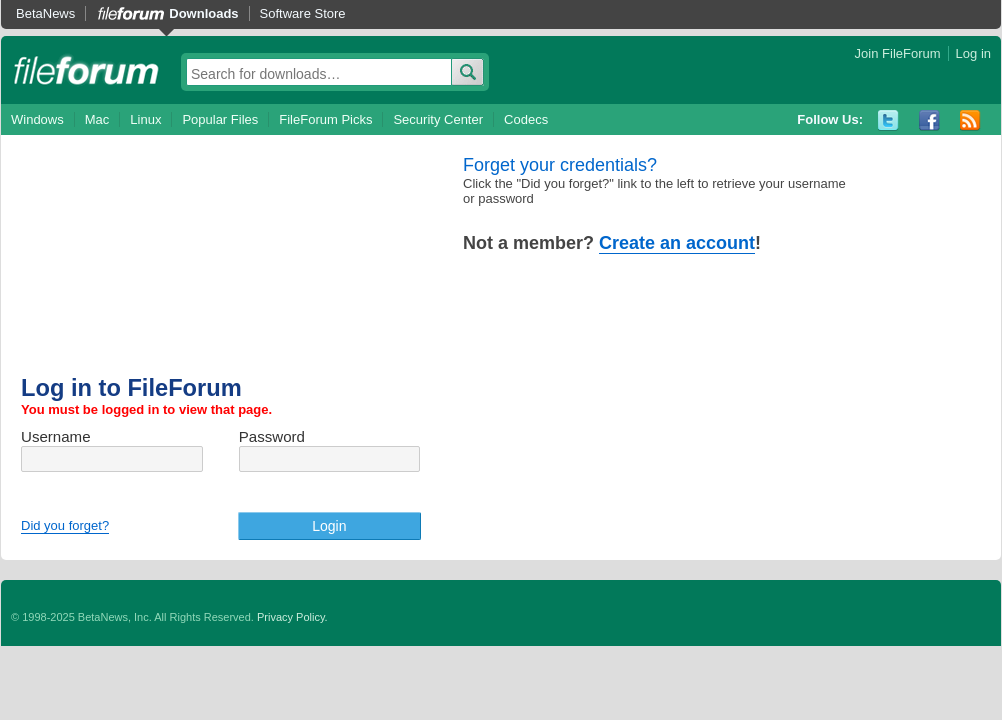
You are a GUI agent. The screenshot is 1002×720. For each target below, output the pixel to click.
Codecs (526, 119)
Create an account (677, 243)
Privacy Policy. (292, 617)
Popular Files (220, 119)
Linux (145, 119)
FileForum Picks (325, 119)
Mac (97, 119)
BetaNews (45, 13)
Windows (37, 119)
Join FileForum (898, 53)
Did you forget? (65, 525)
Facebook (929, 120)
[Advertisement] (242, 265)
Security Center (438, 119)
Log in (973, 53)
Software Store (303, 13)
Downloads (203, 13)
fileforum (86, 70)
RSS (970, 120)
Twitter (888, 120)
